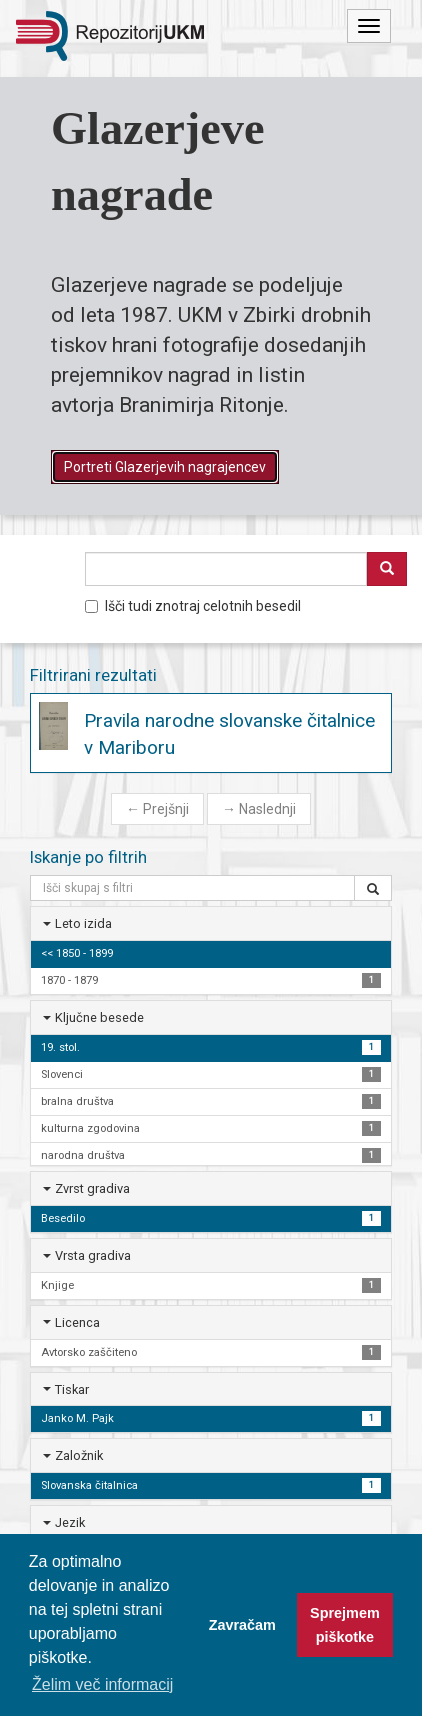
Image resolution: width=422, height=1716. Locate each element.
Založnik (79, 1455)
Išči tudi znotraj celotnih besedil (193, 606)
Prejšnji (157, 809)
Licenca (77, 1322)
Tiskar (72, 1389)
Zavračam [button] (242, 1625)
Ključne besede (99, 1017)
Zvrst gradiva (92, 1188)
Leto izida (83, 923)
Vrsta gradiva (93, 1255)
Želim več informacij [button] (102, 1684)
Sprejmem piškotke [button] (345, 1625)
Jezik (70, 1522)
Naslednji (259, 809)
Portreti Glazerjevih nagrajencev (165, 467)
